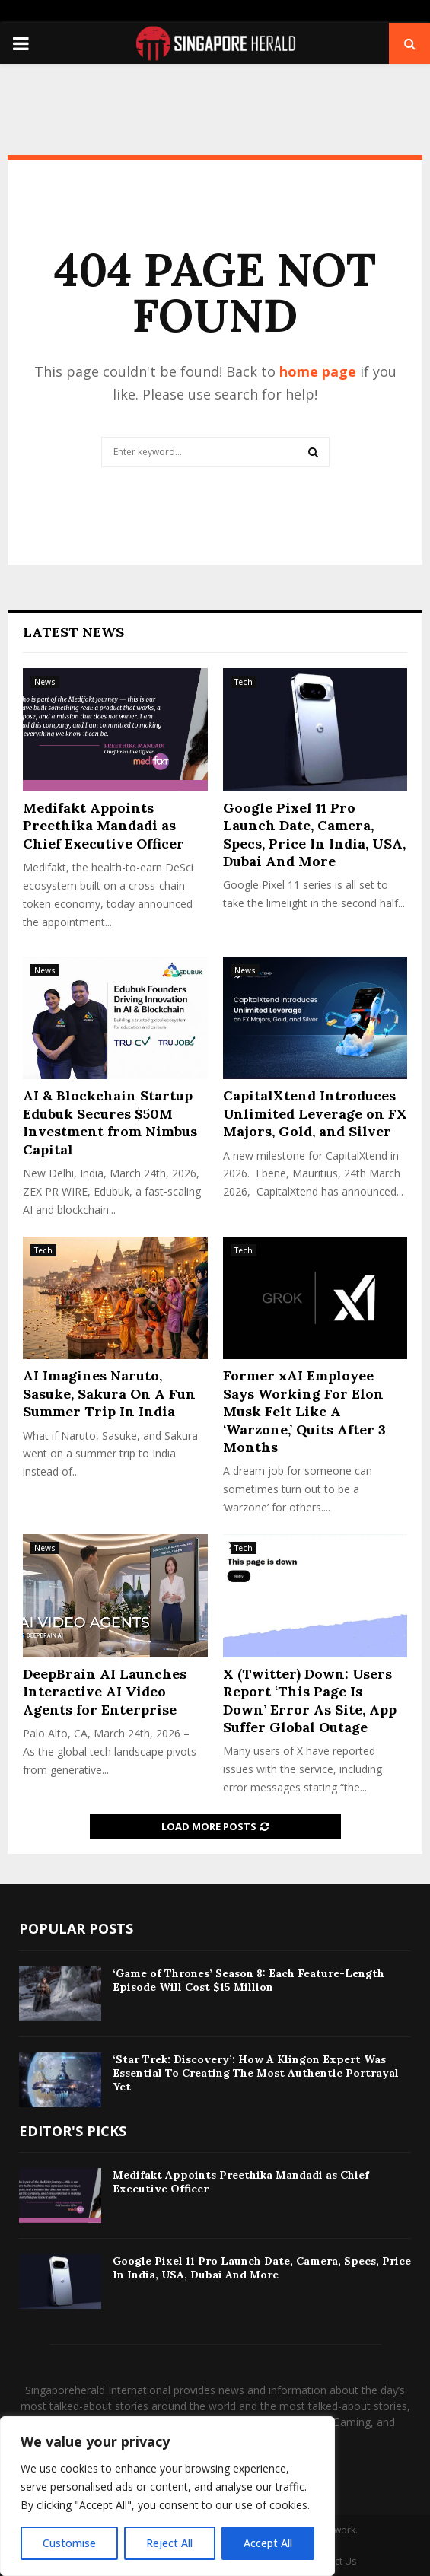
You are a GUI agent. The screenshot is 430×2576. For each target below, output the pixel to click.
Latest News (73, 632)
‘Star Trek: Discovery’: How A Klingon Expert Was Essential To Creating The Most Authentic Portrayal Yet (256, 2073)
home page (317, 371)
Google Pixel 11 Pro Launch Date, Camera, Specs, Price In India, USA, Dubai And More (314, 834)
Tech (243, 682)
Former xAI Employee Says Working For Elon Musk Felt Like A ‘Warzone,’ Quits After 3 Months (304, 1411)
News (45, 682)
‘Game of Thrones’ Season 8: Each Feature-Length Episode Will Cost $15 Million (248, 1980)
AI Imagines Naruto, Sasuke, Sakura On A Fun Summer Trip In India (109, 1393)
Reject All (169, 2543)
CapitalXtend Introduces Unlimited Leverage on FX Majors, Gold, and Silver (315, 1113)
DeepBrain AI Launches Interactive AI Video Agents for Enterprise (104, 1691)
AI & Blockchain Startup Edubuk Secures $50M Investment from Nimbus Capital (110, 1122)
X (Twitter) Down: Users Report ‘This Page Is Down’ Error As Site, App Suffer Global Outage (310, 1700)
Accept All (268, 2543)
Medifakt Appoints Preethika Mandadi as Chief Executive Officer (103, 825)
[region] (167, 2496)
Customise (69, 2543)
